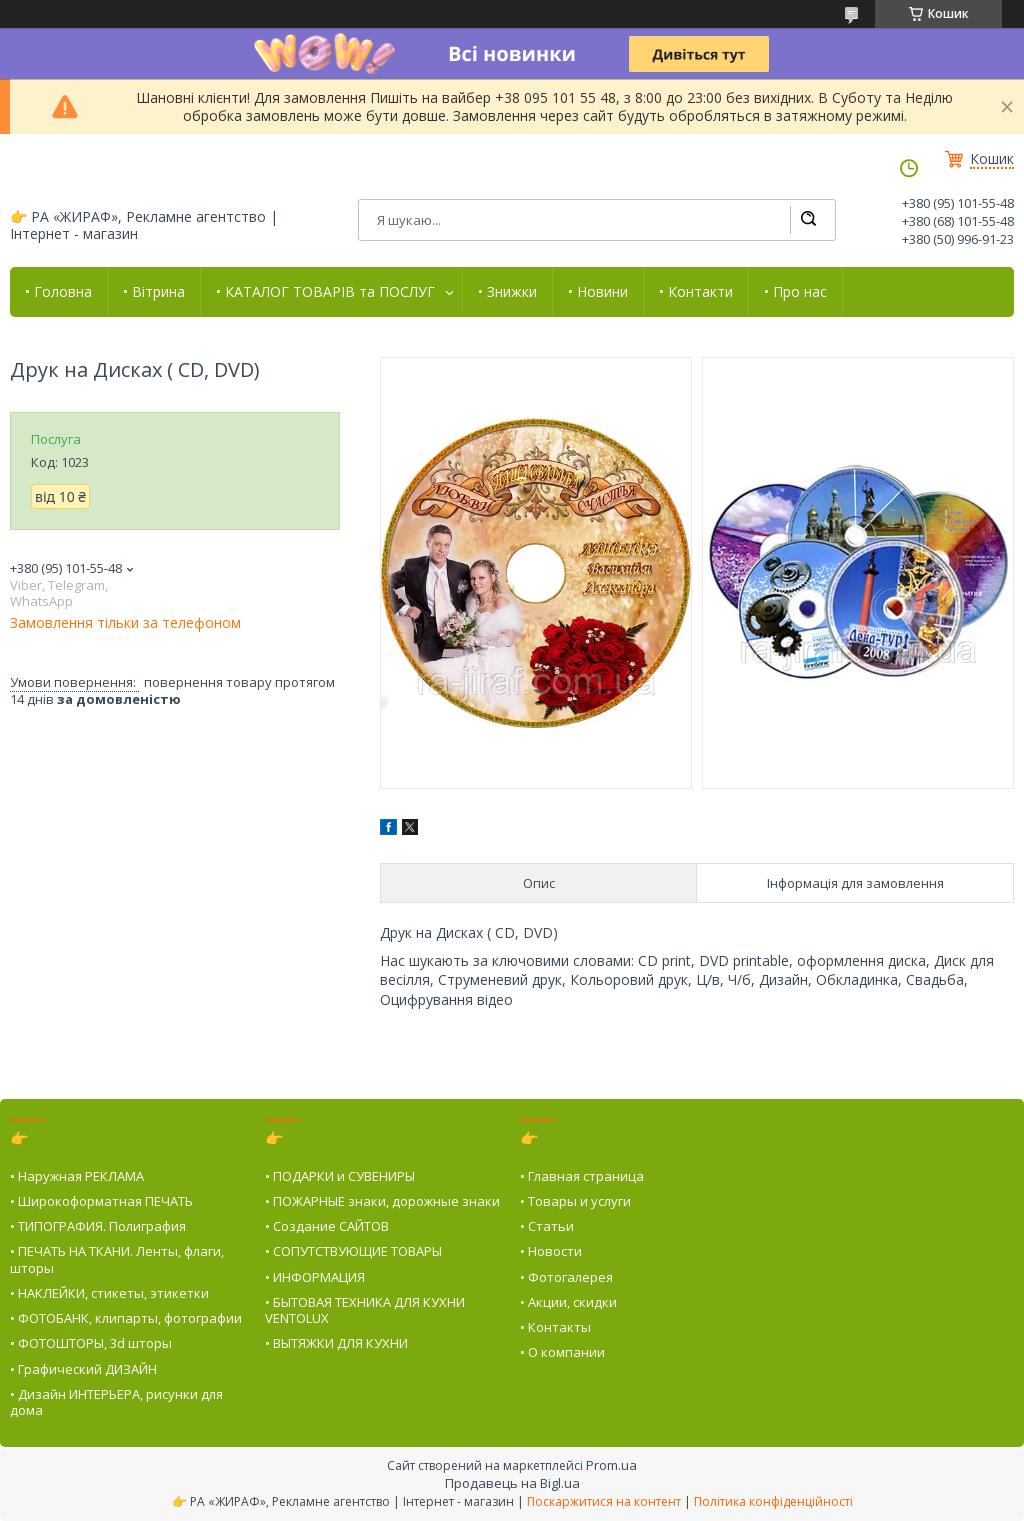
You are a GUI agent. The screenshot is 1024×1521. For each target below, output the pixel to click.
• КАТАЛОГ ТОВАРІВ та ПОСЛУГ (325, 292)
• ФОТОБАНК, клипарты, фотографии (126, 1318)
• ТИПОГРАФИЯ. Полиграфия (98, 1226)
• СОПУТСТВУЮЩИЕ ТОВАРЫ (353, 1251)
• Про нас (795, 292)
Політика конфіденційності (773, 1501)
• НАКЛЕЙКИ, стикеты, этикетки (109, 1293)
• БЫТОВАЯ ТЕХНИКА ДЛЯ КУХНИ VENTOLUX (365, 1310)
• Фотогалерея (566, 1277)
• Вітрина (154, 292)
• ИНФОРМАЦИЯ (315, 1277)
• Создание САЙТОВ (327, 1226)
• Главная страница (582, 1176)
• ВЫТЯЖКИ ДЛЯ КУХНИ (336, 1343)
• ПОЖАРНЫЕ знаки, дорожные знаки (382, 1201)
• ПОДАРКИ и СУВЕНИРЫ (340, 1176)
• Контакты (555, 1327)
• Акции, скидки (568, 1302)
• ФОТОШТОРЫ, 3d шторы (91, 1343)
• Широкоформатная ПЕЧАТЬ (101, 1201)
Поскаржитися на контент (604, 1501)
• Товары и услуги (575, 1201)
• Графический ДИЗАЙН (83, 1369)
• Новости (551, 1251)
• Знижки (507, 292)
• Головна (58, 292)
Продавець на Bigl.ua (512, 1483)
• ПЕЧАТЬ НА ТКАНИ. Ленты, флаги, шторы (117, 1259)
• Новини (598, 292)
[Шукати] (808, 220)
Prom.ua (611, 1465)
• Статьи (547, 1226)
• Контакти (696, 292)
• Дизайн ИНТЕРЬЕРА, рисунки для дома (116, 1402)
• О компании (562, 1352)
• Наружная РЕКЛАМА (77, 1176)
